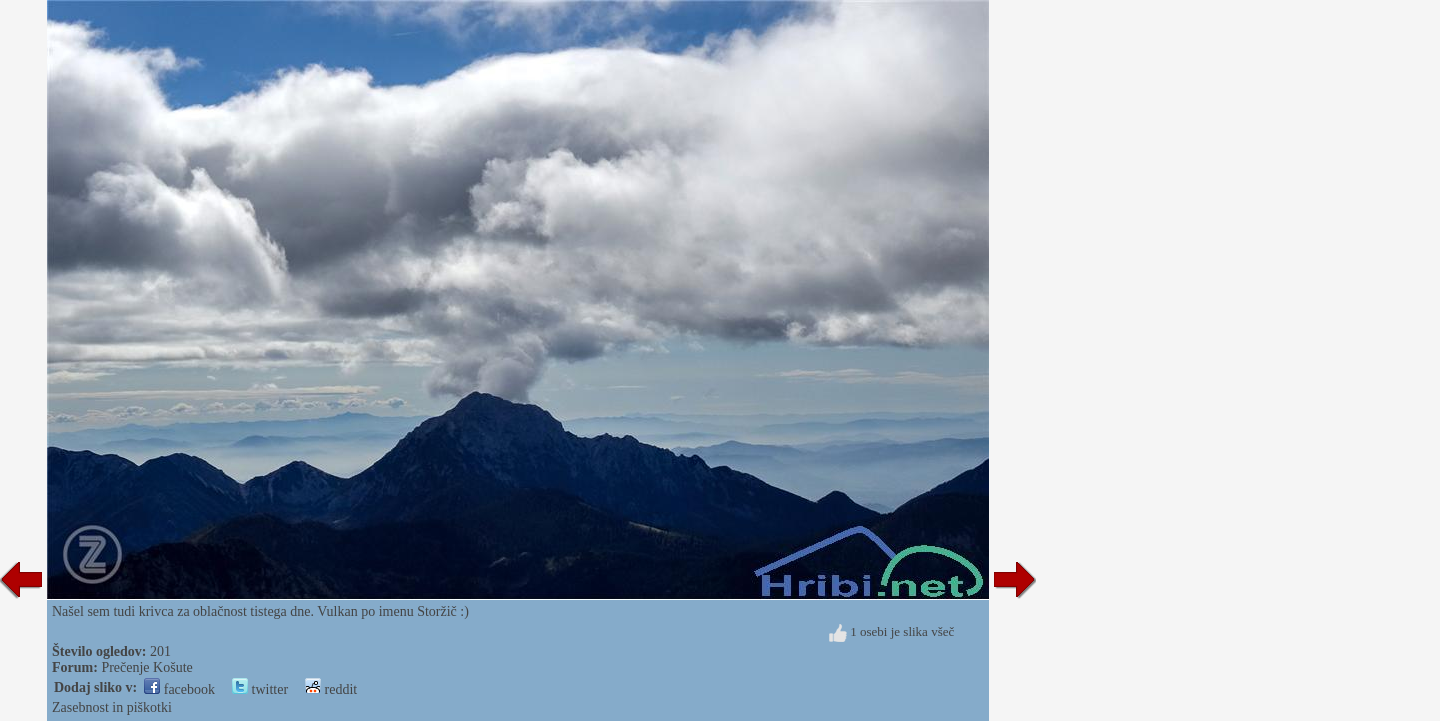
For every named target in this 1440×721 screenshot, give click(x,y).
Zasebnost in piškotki (112, 707)
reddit (331, 689)
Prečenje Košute (146, 667)
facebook (179, 689)
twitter (260, 689)
